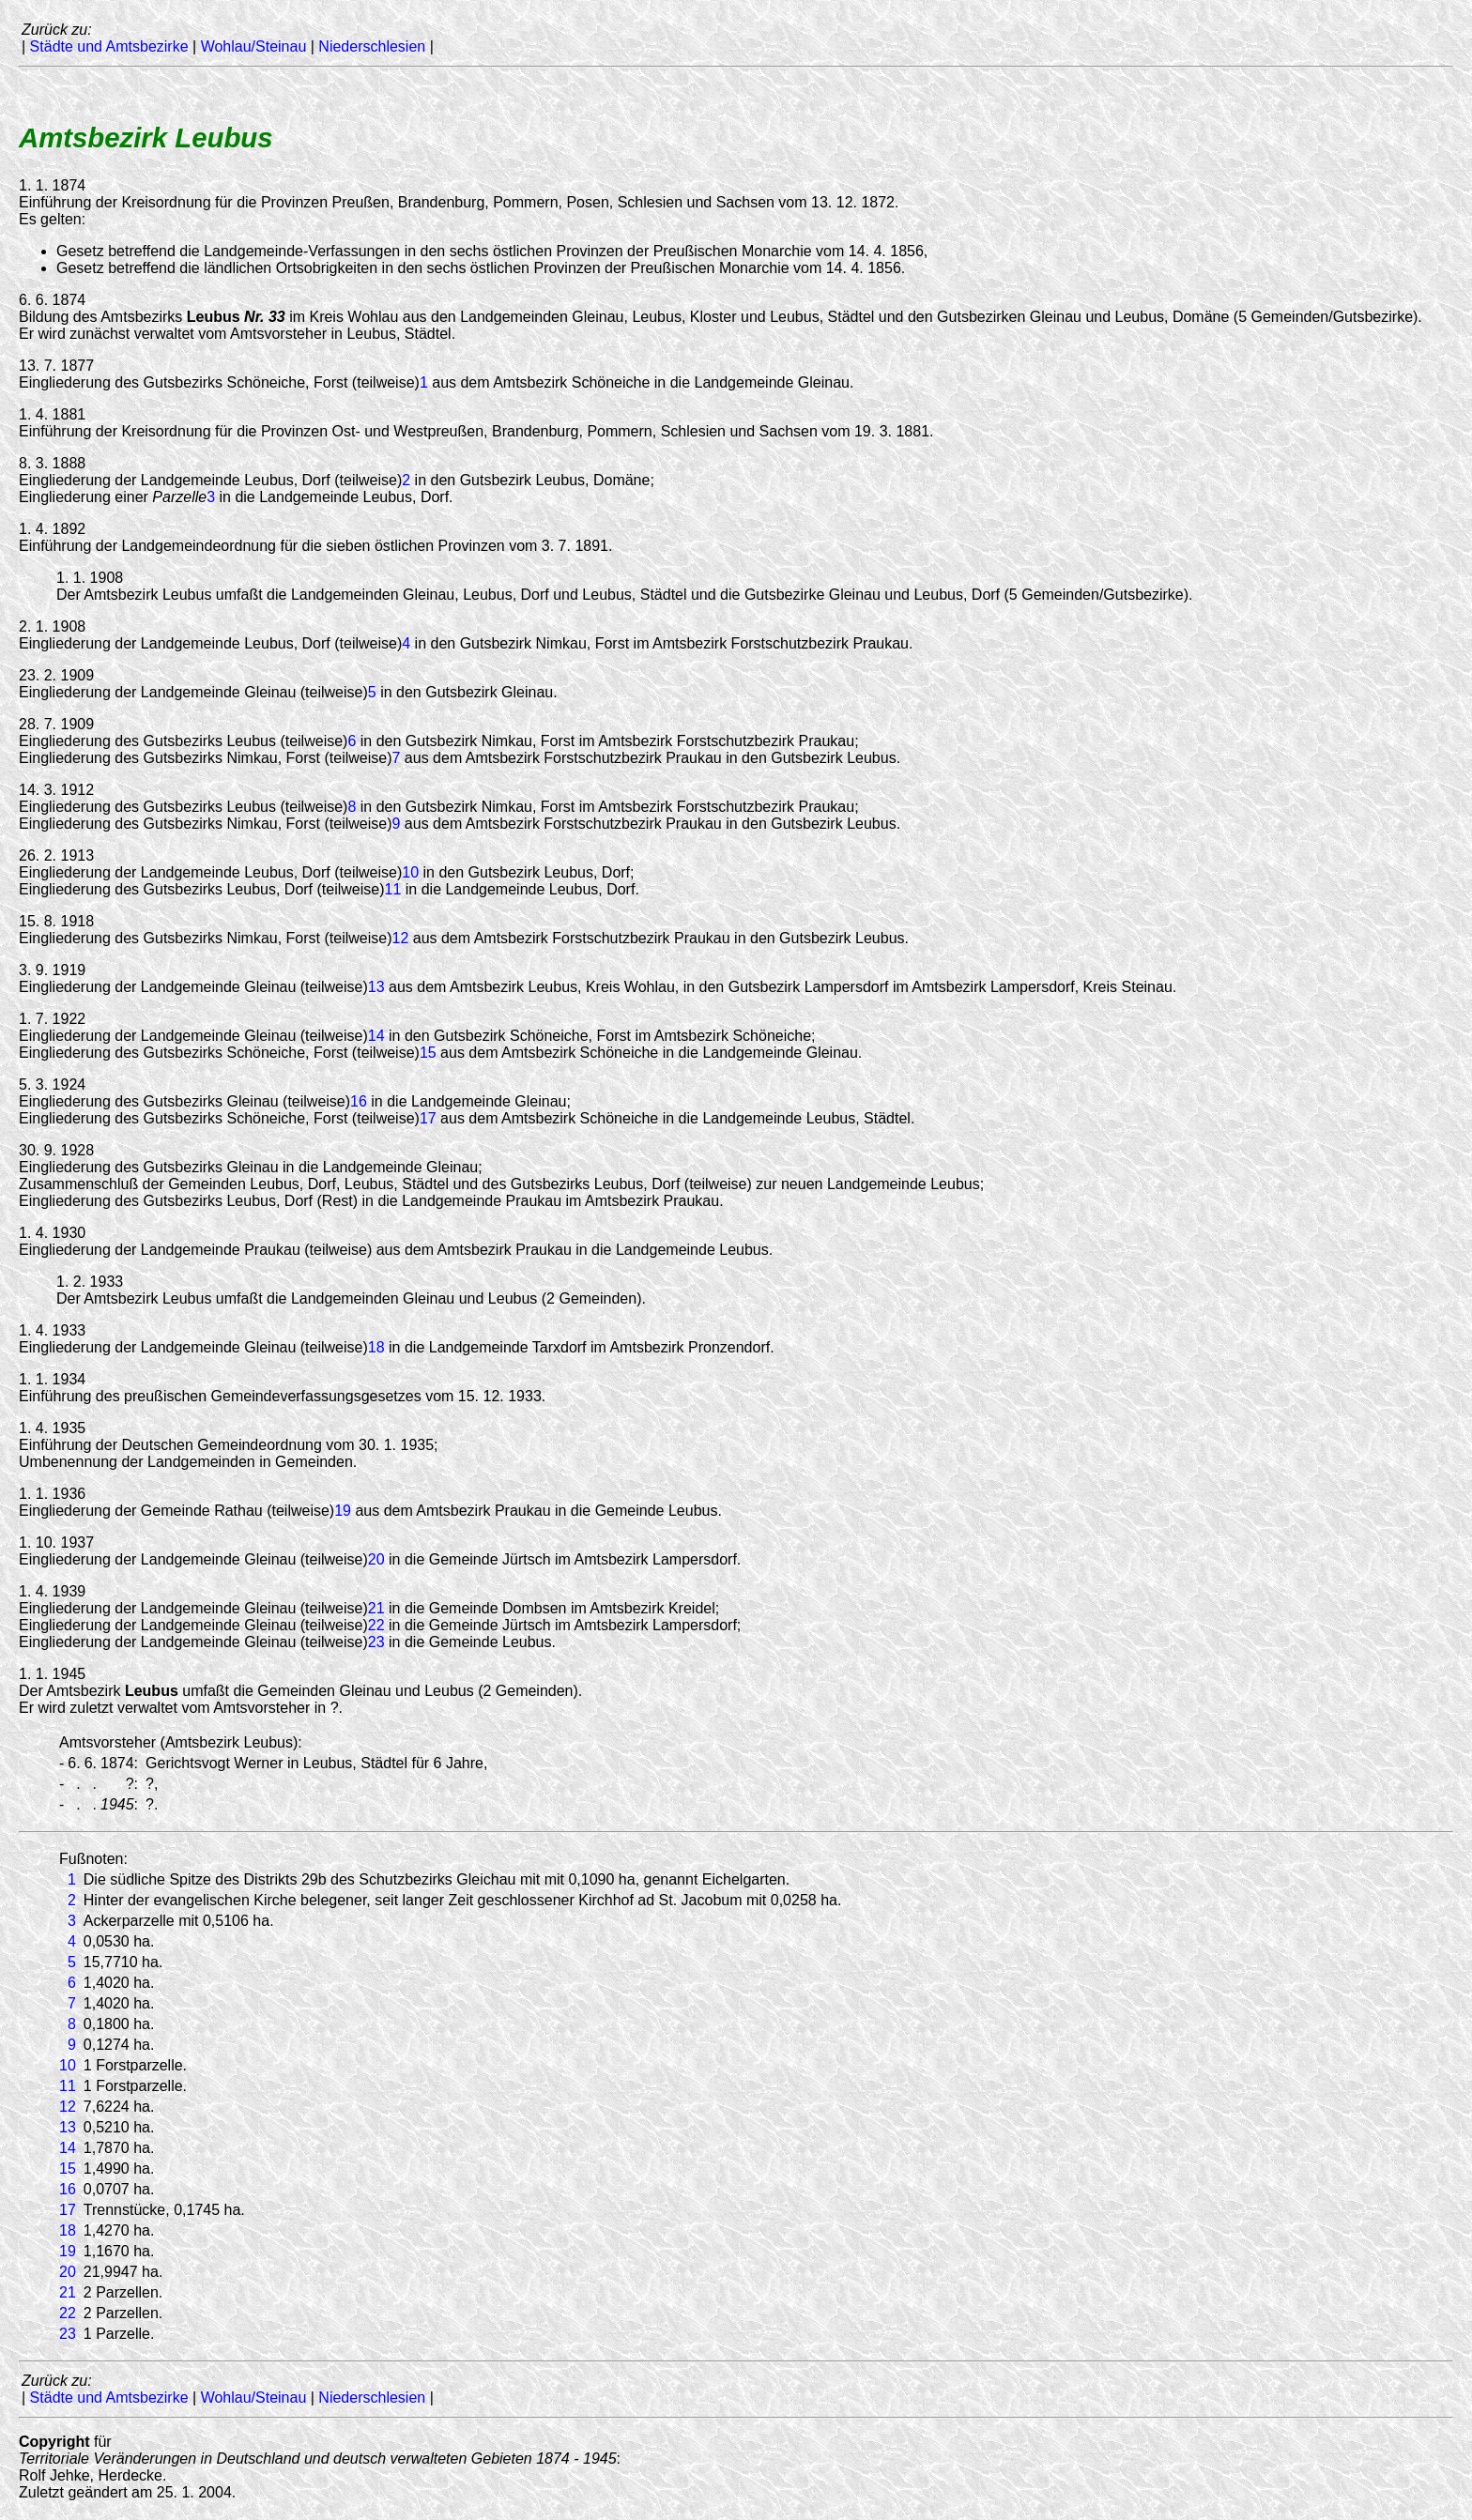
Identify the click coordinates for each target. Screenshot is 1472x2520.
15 (428, 1053)
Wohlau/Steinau (254, 46)
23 (376, 1642)
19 (342, 1511)
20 (376, 1559)
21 (376, 1608)
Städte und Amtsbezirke (109, 46)
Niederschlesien (371, 46)
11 (393, 889)
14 (376, 1036)
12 (399, 938)
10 (410, 872)
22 (376, 1625)
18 (376, 1347)
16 (358, 1101)
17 (428, 1118)
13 (376, 987)
